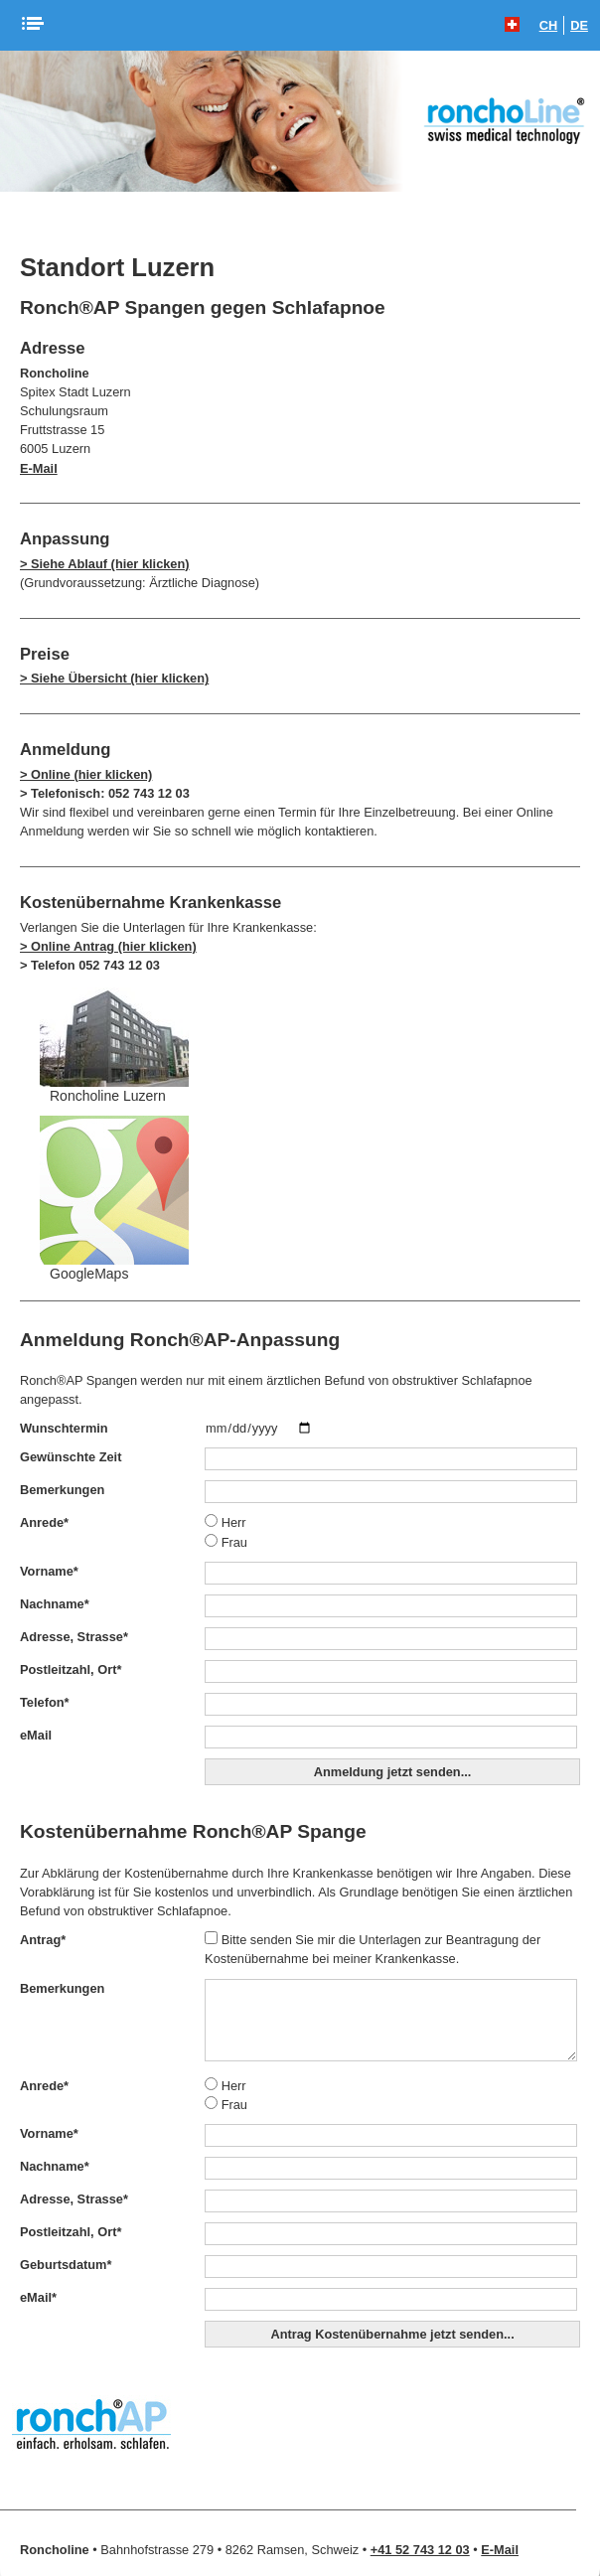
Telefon (45, 1702)
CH (548, 25)
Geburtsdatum (65, 2264)
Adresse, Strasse (74, 1636)
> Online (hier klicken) (86, 774)
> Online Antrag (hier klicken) (108, 946)
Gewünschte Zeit (70, 1456)
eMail (36, 1735)
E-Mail (39, 468)
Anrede (44, 1522)
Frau (226, 1542)
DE (579, 25)
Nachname (54, 1603)
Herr (225, 1522)
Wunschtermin (64, 1428)
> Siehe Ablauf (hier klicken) (105, 563)
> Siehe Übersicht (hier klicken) (114, 678)
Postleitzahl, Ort (70, 1669)
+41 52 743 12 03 (420, 2549)
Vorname (49, 1571)
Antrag (43, 1939)
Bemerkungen (62, 1489)
